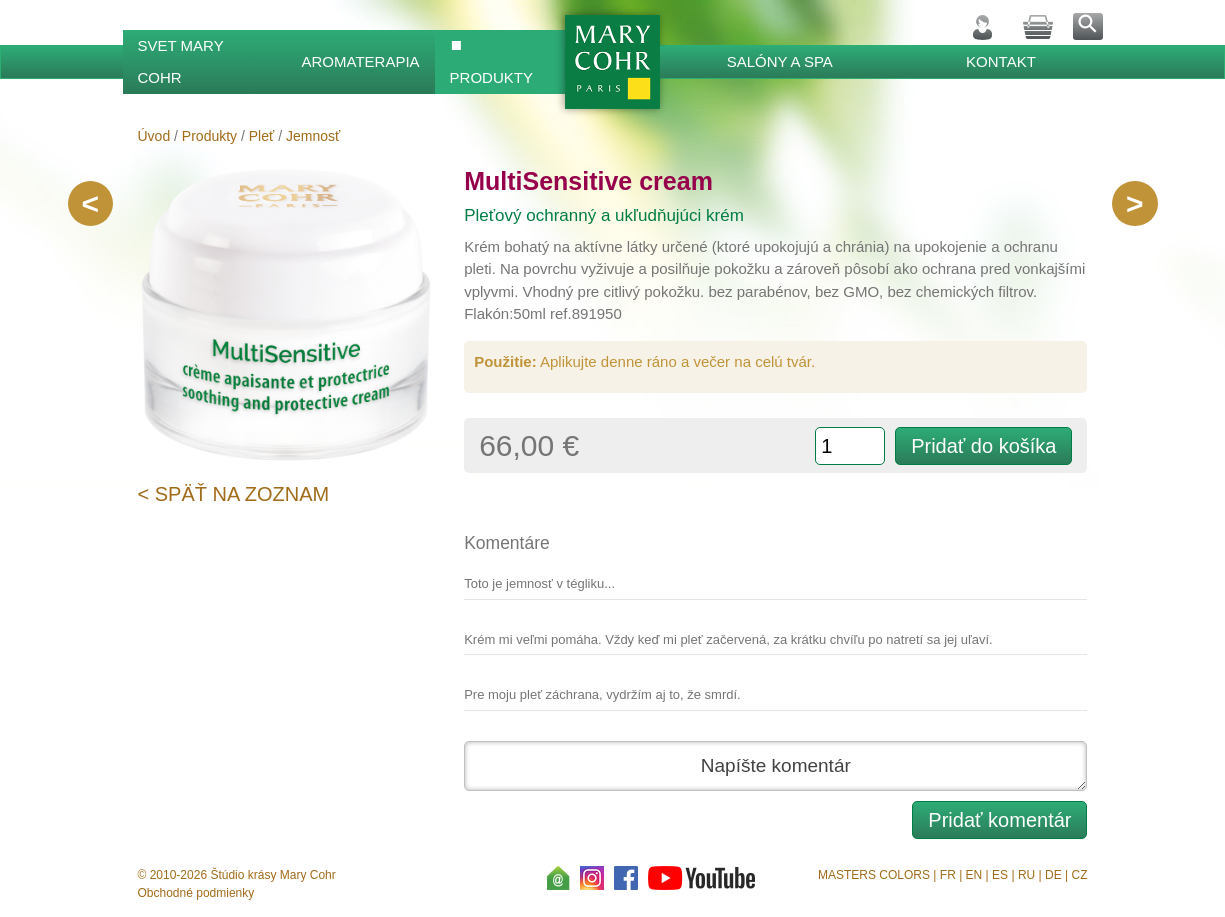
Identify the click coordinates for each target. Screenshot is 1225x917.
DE (1053, 875)
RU (1026, 875)
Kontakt (1001, 61)
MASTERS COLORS (874, 875)
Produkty (491, 77)
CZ (1079, 875)
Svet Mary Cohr (181, 61)
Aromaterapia (361, 61)
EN (974, 875)
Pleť (261, 136)
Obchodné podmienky (196, 893)
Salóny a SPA (780, 61)
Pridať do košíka (983, 446)
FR (948, 875)
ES (1000, 875)
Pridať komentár (999, 820)
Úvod (154, 136)
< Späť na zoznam (234, 494)
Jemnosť (313, 136)
